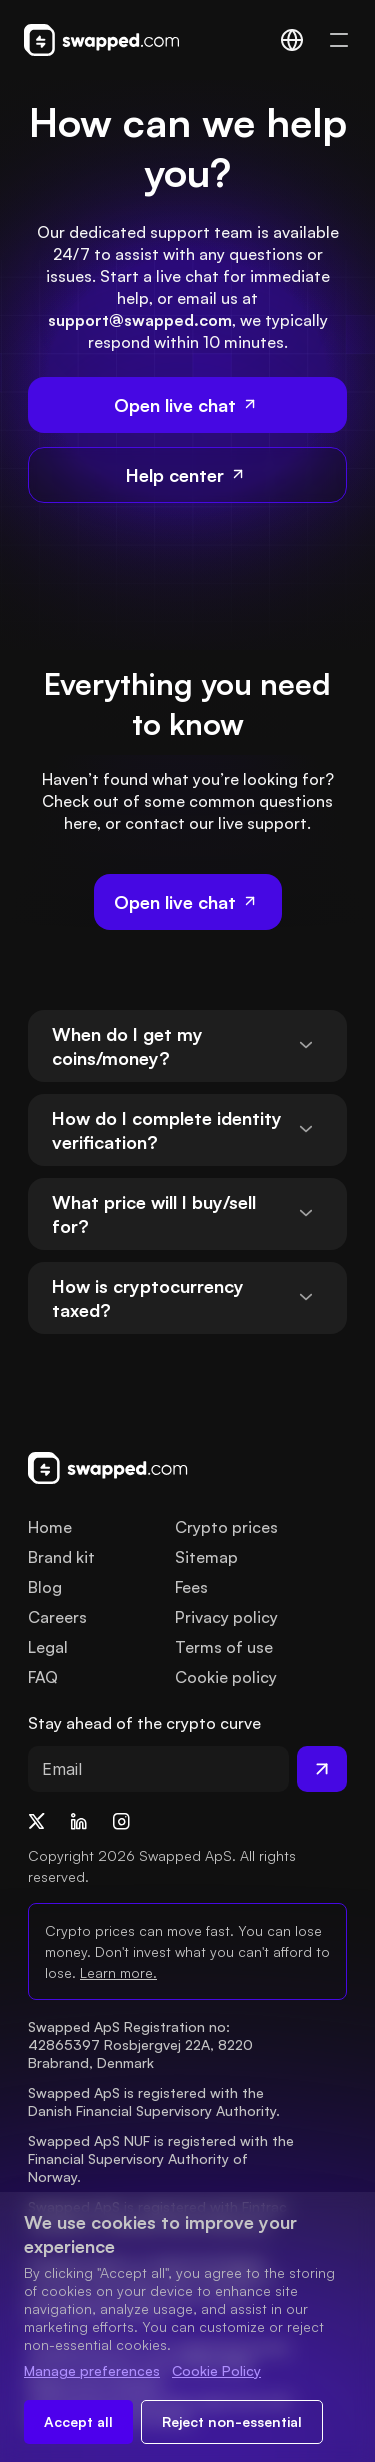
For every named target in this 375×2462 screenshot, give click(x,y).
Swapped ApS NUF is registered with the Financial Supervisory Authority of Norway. (163, 2158)
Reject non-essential (232, 2421)
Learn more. (118, 1972)
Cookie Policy (216, 2370)
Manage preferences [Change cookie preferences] (92, 2370)
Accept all (78, 2421)
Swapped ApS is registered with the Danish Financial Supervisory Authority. (154, 2101)
